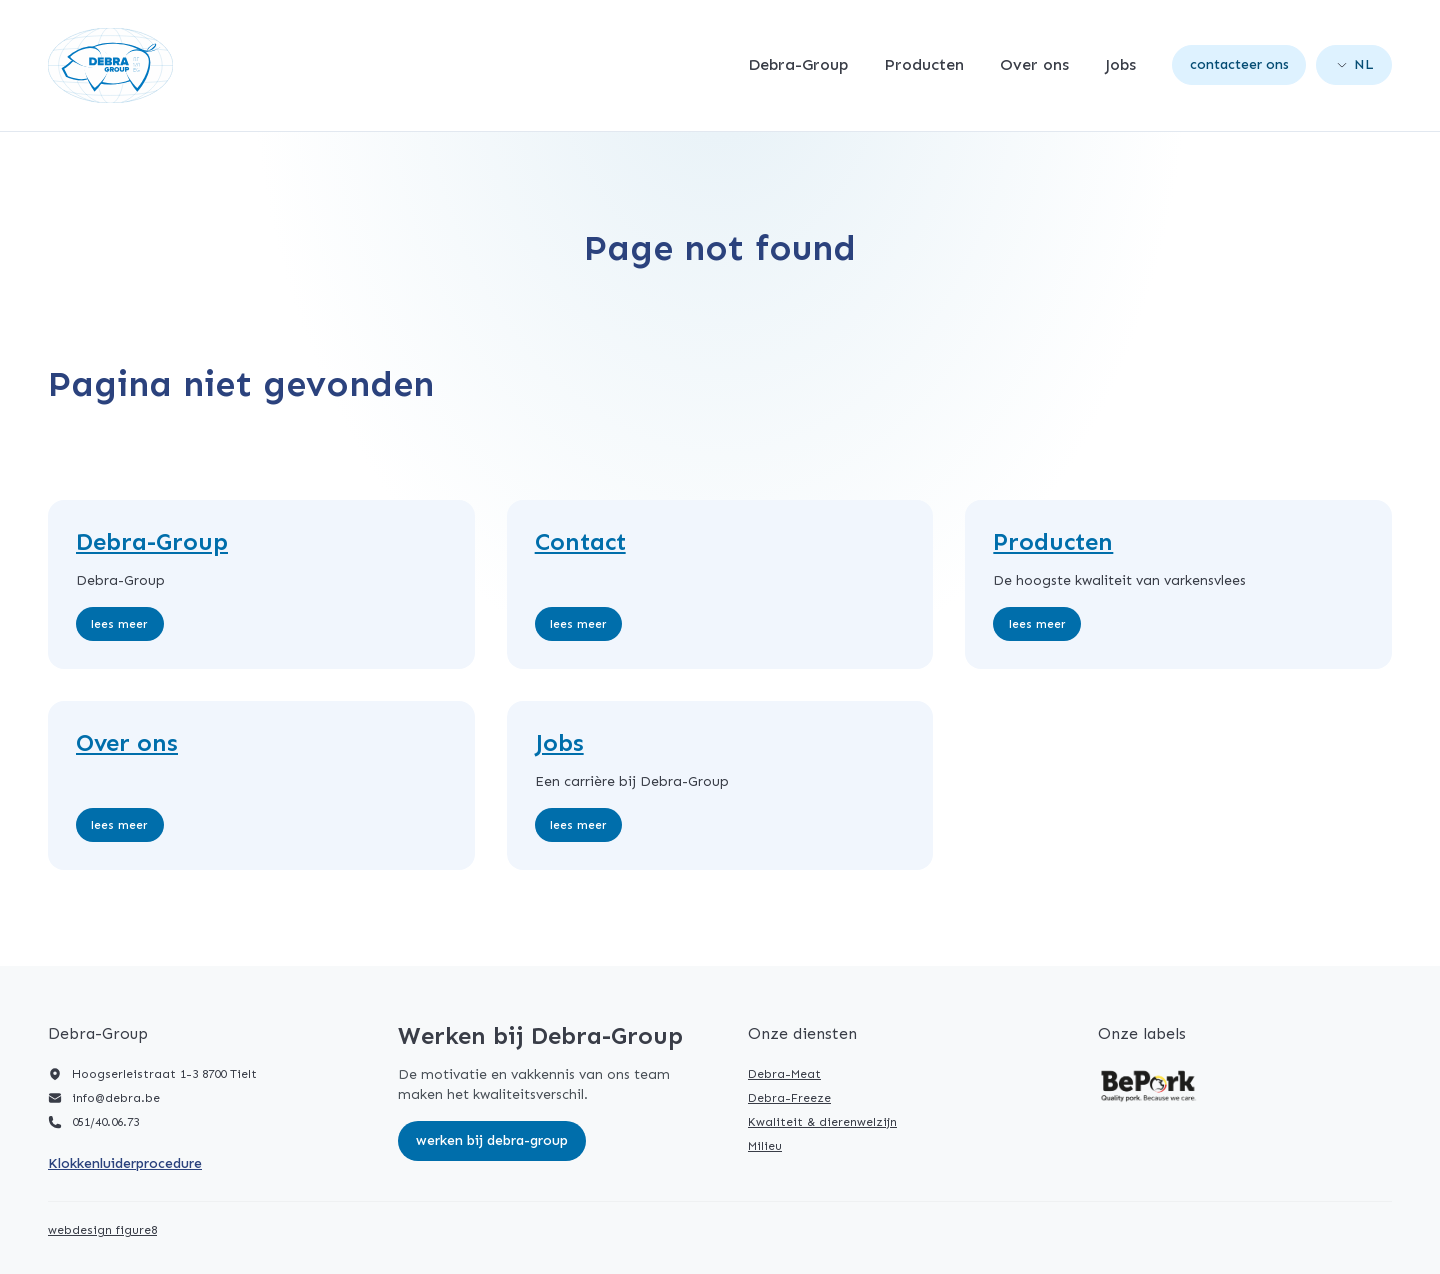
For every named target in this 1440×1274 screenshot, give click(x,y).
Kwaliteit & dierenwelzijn (822, 1122)
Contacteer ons (1239, 64)
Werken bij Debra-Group (492, 1140)
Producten (924, 65)
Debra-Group (798, 65)
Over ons (1034, 65)
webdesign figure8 (102, 1230)
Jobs (1120, 65)
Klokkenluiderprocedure (125, 1163)
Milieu (765, 1146)
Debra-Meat (784, 1074)
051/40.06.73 (105, 1122)
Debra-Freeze (789, 1098)
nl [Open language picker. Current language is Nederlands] (1356, 64)
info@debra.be (116, 1098)
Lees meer (119, 624)
